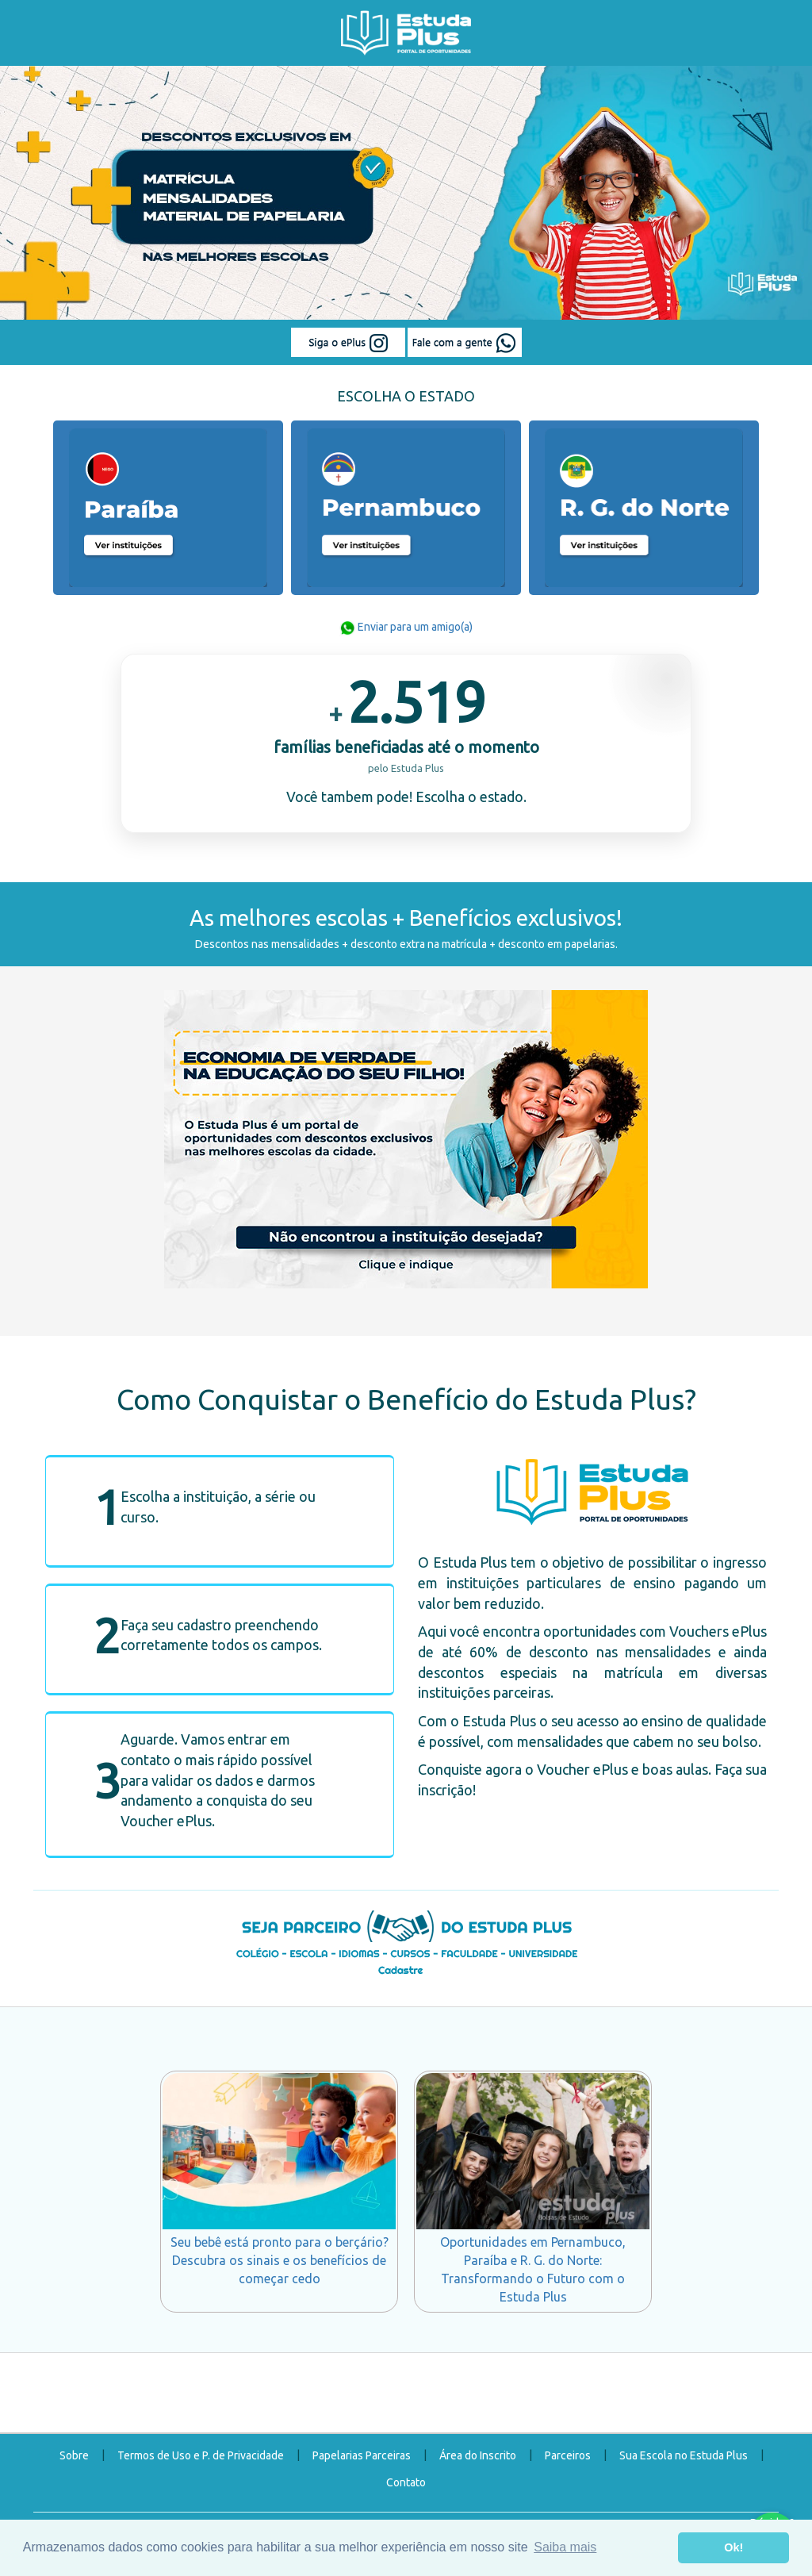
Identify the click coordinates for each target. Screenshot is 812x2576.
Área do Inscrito (477, 2455)
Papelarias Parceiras (361, 2455)
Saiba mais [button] (565, 2547)
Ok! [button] (733, 2547)
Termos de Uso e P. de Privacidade (200, 2455)
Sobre (74, 2455)
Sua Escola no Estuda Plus (683, 2455)
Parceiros (568, 2455)
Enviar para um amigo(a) (406, 626)
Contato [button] (406, 2482)
